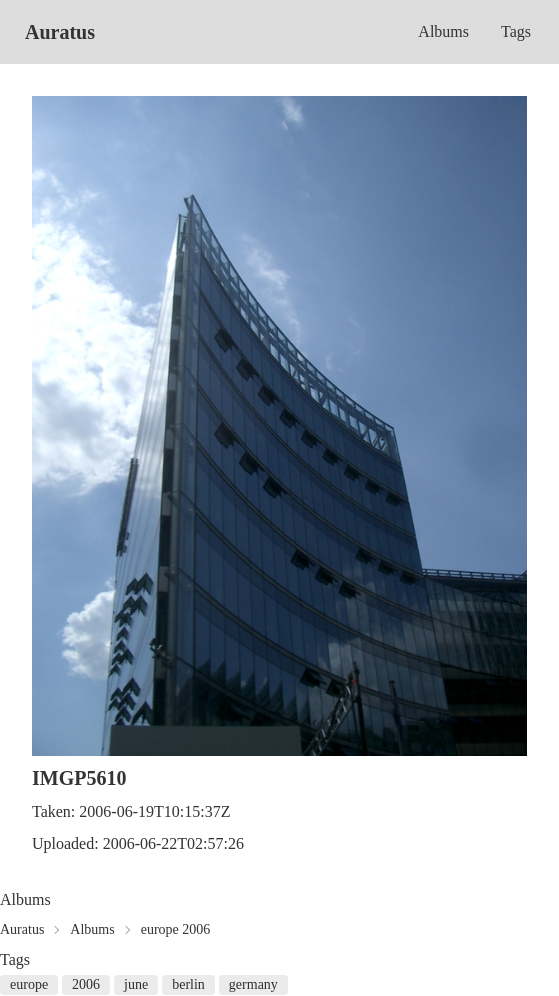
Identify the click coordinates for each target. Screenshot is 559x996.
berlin (188, 984)
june (136, 984)
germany (253, 984)
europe (29, 984)
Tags (516, 31)
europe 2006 (176, 929)
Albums (443, 31)
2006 (86, 984)
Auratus (60, 32)
